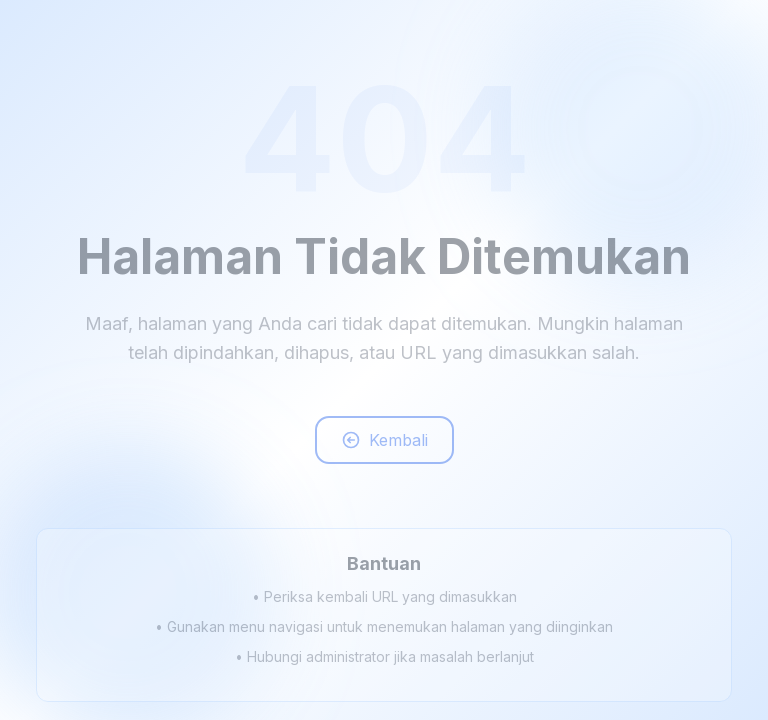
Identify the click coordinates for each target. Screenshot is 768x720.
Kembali (384, 443)
